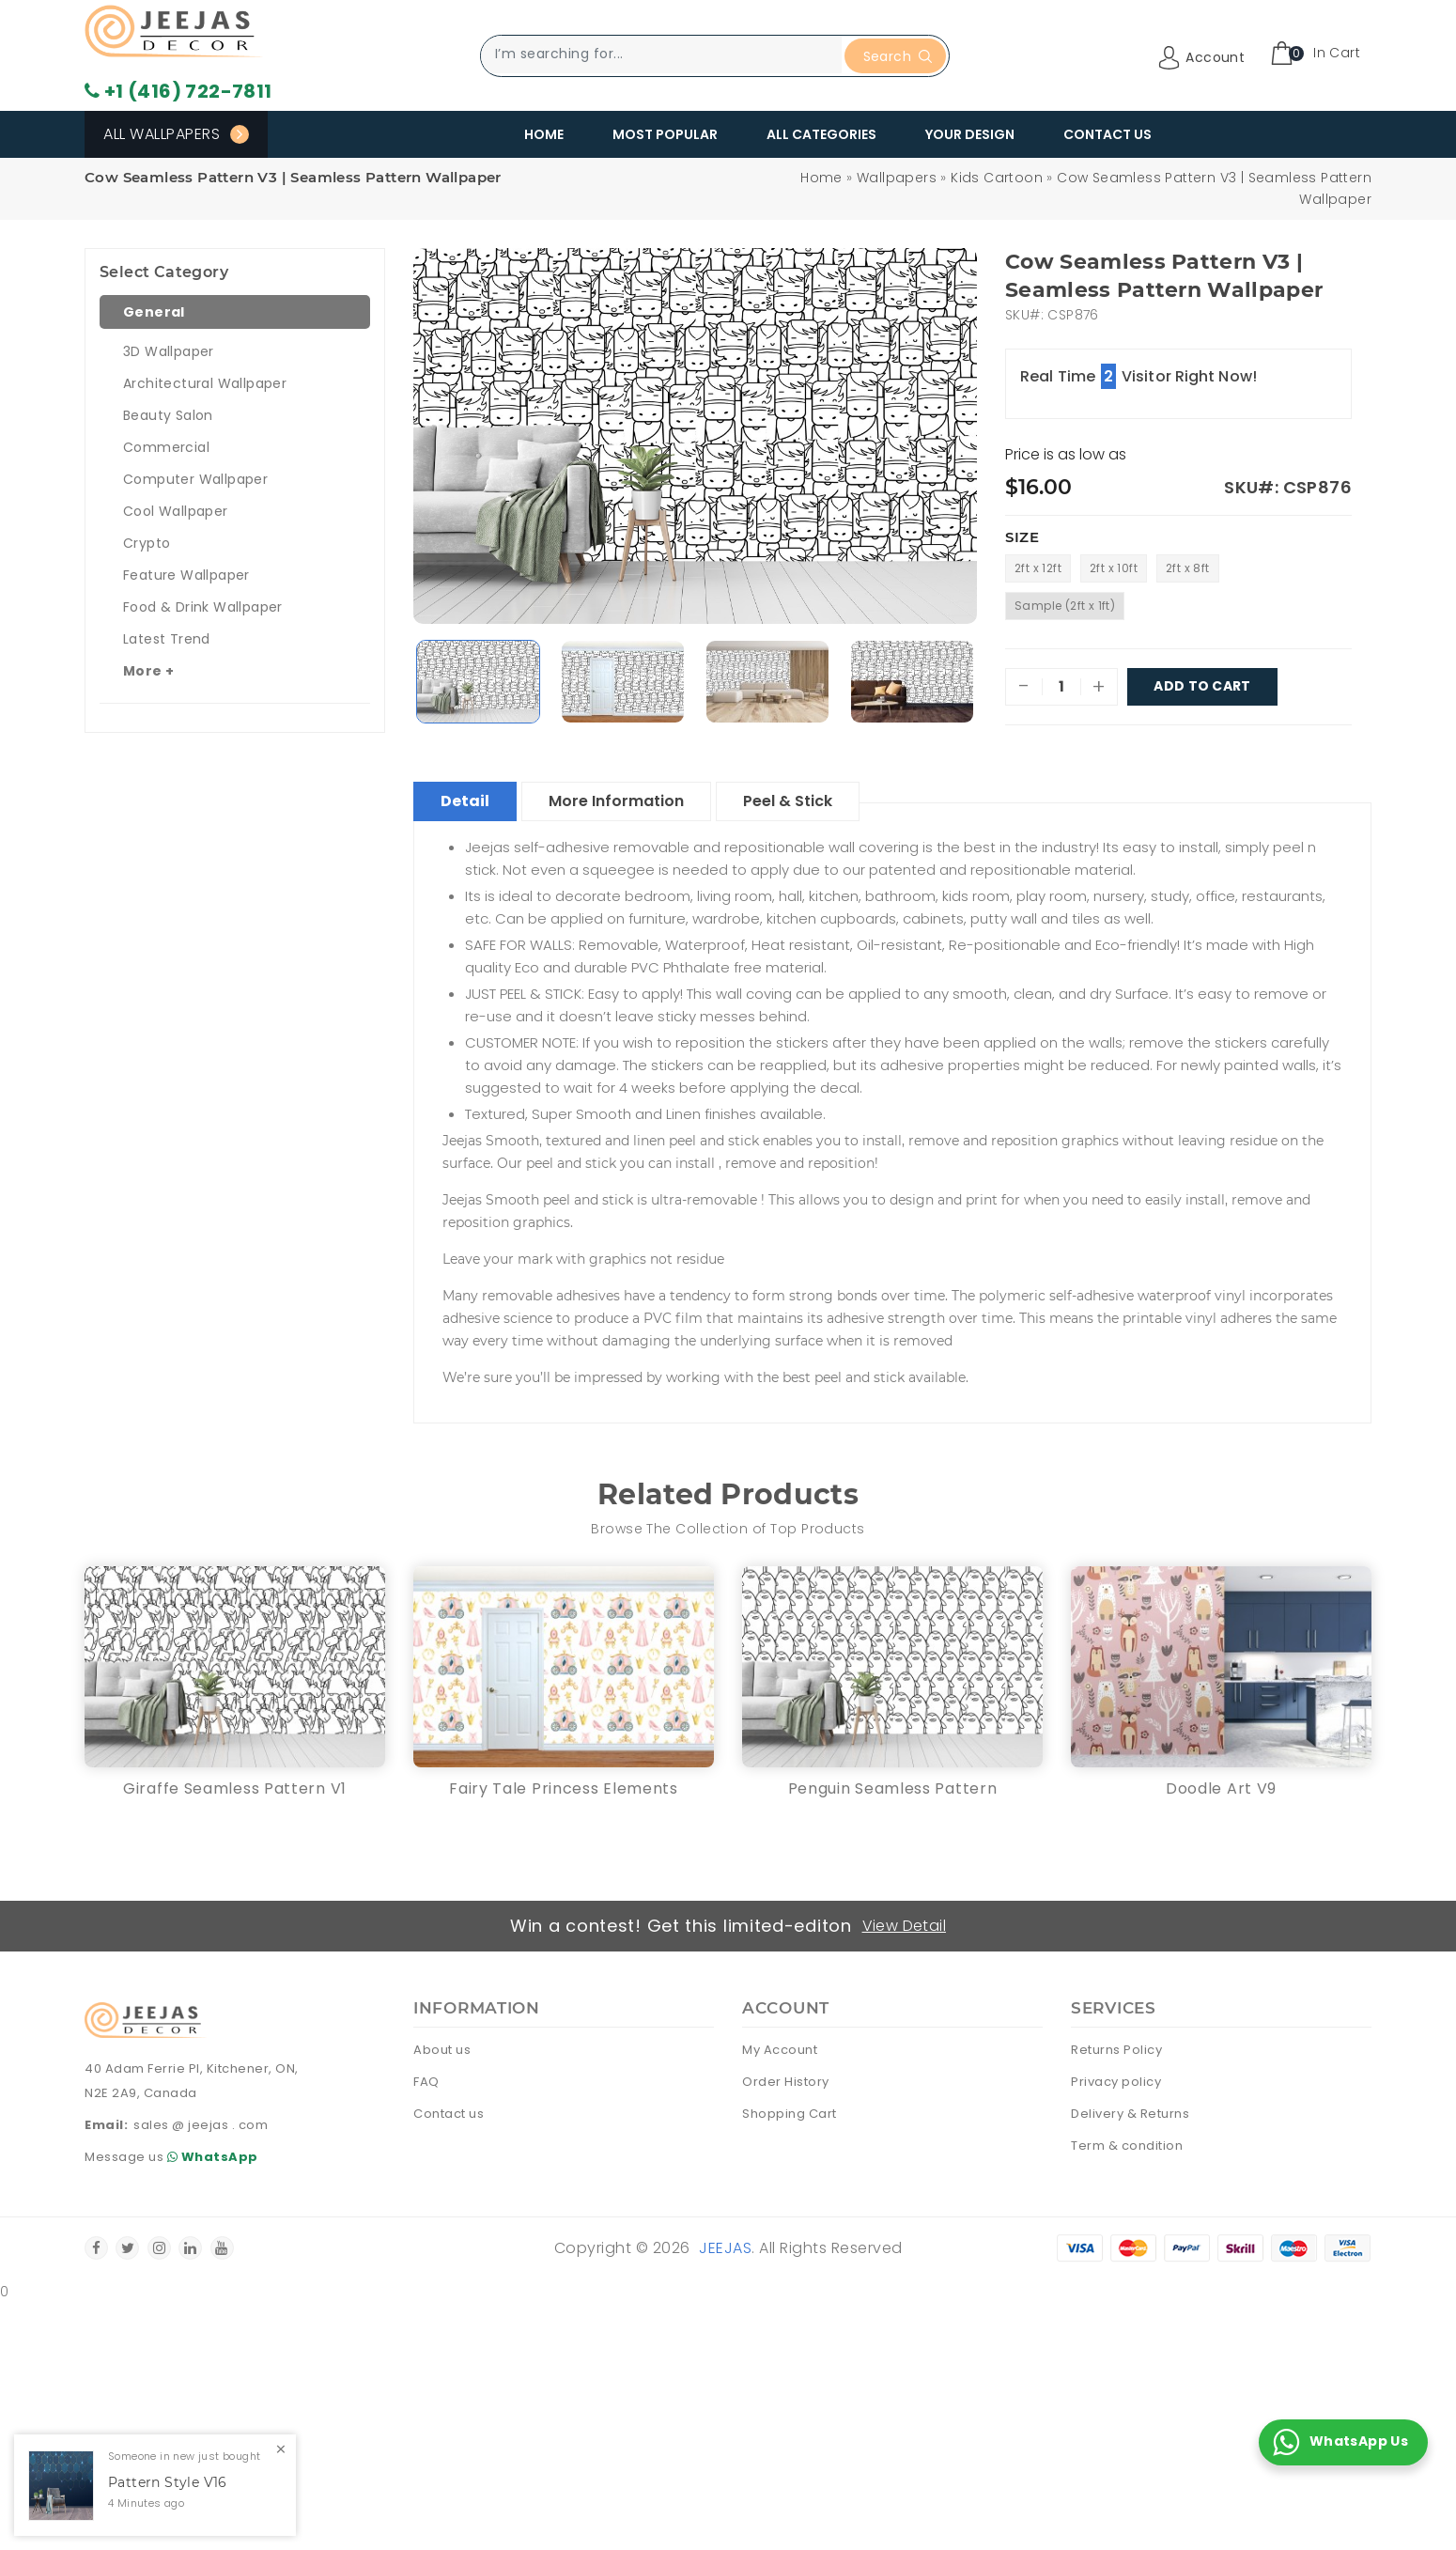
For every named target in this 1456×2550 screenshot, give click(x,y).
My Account (779, 2050)
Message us (174, 2157)
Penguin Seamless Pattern (893, 1788)
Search (897, 56)
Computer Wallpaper (195, 479)
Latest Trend (166, 639)
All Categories (821, 134)
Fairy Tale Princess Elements (563, 1788)
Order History (785, 2082)
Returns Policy (1116, 2050)
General (154, 312)
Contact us (448, 2113)
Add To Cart (1202, 686)
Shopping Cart (789, 2113)
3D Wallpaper (168, 351)
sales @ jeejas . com (200, 2125)
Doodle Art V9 (1221, 1788)
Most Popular (665, 134)
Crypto (146, 543)
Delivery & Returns (1130, 2113)
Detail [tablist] (465, 801)
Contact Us (1107, 134)
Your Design (970, 134)
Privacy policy (1116, 2082)
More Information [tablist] (616, 801)
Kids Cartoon (997, 177)
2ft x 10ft (1114, 568)
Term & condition (1127, 2145)
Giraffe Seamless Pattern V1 (235, 1788)
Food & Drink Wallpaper (203, 607)
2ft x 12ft (1038, 568)
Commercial (166, 447)
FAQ (426, 2082)
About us (442, 2050)
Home (544, 134)
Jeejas (725, 2248)
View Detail (904, 1925)
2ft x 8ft (1188, 568)
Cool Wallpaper (175, 511)
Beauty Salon (168, 415)
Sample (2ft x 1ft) (1065, 606)
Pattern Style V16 (167, 2483)
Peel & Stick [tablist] (787, 801)
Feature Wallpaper (186, 575)
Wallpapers (897, 177)
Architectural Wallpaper (205, 383)
